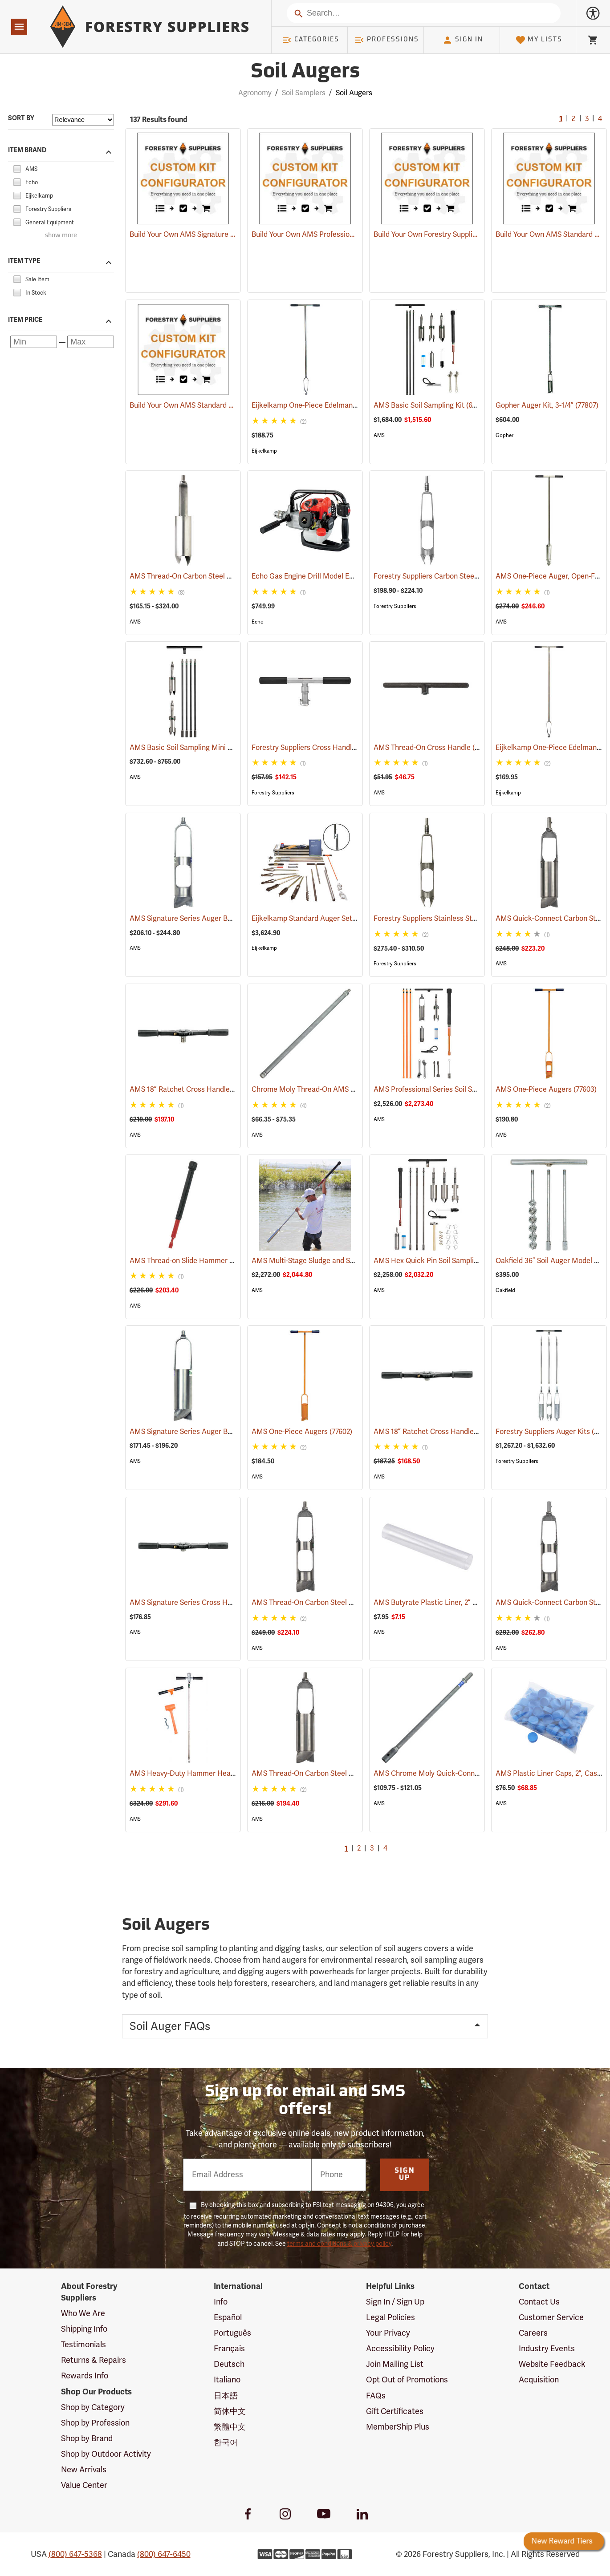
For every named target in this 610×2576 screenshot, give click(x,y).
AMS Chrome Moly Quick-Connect (441, 1773)
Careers (533, 2333)
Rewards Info (84, 2376)
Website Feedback (552, 2364)
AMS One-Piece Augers (546, 1089)
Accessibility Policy (400, 2348)
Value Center (84, 2485)
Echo (258, 622)
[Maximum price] (90, 342)
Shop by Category (93, 2407)
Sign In (462, 40)
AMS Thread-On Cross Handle (434, 747)
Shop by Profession (95, 2423)
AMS (379, 435)
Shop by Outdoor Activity (106, 2454)
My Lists (539, 40)
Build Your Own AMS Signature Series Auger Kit (206, 234)
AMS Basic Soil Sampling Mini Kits (197, 747)
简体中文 (230, 2411)
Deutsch (229, 2364)
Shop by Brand (87, 2438)
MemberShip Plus (397, 2427)
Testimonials (83, 2344)
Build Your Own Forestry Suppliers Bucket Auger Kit (457, 234)
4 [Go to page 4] (600, 119)
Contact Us (539, 2302)
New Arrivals (83, 2470)
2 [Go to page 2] (574, 119)
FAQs (376, 2396)
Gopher (504, 435)
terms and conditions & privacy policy (339, 2244)
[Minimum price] (33, 342)
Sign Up (404, 2174)
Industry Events (547, 2348)
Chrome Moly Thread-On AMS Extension (329, 1089)
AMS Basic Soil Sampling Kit (431, 405)
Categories (310, 40)
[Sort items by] (83, 120)
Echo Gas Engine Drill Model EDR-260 (324, 576)
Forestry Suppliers (395, 606)
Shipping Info (84, 2329)
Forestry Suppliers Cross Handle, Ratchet (331, 747)
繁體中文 (230, 2427)
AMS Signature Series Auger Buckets (202, 918)
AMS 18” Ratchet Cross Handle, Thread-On (455, 1431)
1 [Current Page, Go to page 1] (560, 119)
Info (221, 2302)
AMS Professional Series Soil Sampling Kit (453, 1089)
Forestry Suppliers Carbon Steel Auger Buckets (463, 576)
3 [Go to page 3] (587, 119)
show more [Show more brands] (61, 235)
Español (228, 2317)
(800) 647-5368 (75, 2554)
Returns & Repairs (93, 2360)
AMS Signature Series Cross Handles (202, 1602)
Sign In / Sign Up (395, 2302)
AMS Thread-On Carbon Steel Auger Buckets (214, 576)
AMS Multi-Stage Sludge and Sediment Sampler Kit (346, 1260)
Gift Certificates (394, 2411)
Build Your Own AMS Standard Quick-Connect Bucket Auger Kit (232, 405)
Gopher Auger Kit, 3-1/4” (547, 405)
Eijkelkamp (264, 451)
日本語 (226, 2396)
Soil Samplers (303, 93)
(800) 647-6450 (164, 2554)
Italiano (227, 2380)
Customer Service (551, 2317)
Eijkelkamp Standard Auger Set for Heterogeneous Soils (354, 918)
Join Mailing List (394, 2364)
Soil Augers (354, 93)
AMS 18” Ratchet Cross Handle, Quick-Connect (219, 1089)
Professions (386, 40)
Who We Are (83, 2313)
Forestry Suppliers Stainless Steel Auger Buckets (465, 918)
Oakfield (505, 1290)
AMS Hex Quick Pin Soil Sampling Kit (446, 1260)
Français (229, 2348)
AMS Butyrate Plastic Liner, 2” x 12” (443, 1602)
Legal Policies (390, 2317)
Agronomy (255, 93)
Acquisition (539, 2380)
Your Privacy (388, 2333)
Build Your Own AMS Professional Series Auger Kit (332, 234)
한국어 (226, 2442)
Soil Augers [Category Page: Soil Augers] (305, 72)
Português (232, 2333)
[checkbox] (17, 168)
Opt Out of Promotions (407, 2380)
